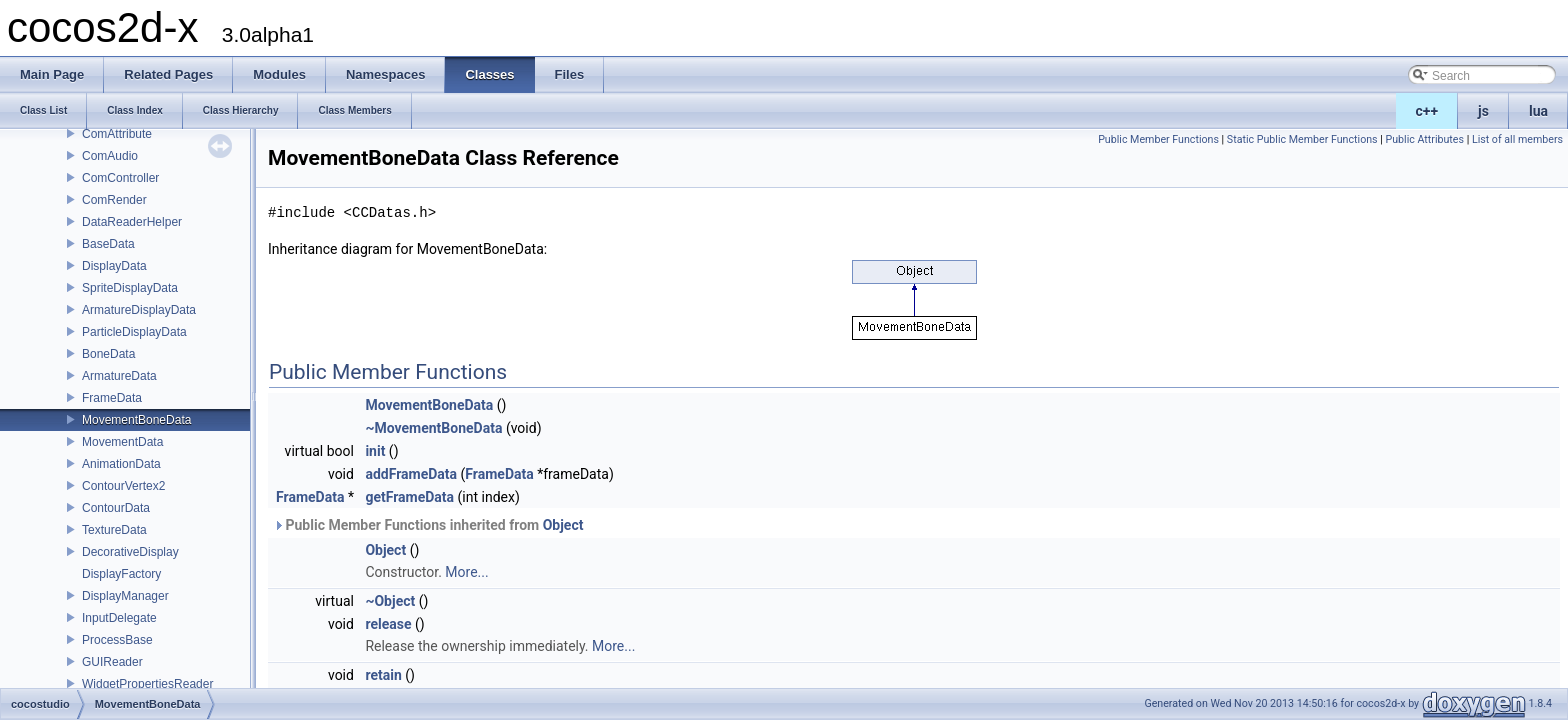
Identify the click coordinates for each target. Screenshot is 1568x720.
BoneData (108, 354)
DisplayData (114, 266)
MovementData (122, 442)
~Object (390, 601)
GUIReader (112, 662)
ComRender (114, 200)
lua (1538, 111)
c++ (1427, 111)
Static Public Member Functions (1302, 139)
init (375, 451)
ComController (120, 178)
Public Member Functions (1158, 139)
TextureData (114, 530)
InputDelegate (119, 618)
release (388, 624)
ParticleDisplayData (134, 332)
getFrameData (409, 497)
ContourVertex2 (123, 486)
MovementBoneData (136, 420)
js (1483, 111)
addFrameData (411, 474)
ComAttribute (117, 134)
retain (383, 675)
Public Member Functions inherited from (428, 525)
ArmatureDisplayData (139, 310)
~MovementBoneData (433, 428)
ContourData (116, 508)
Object (563, 525)
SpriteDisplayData (130, 288)
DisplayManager (125, 596)
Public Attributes (1424, 139)
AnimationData (121, 464)
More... (466, 572)
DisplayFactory (121, 574)
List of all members (1517, 139)
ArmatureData (119, 376)
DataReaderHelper (132, 222)
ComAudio (110, 156)
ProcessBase (117, 640)
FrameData (112, 398)
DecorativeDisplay (130, 552)
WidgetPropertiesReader (147, 684)
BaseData (108, 244)
